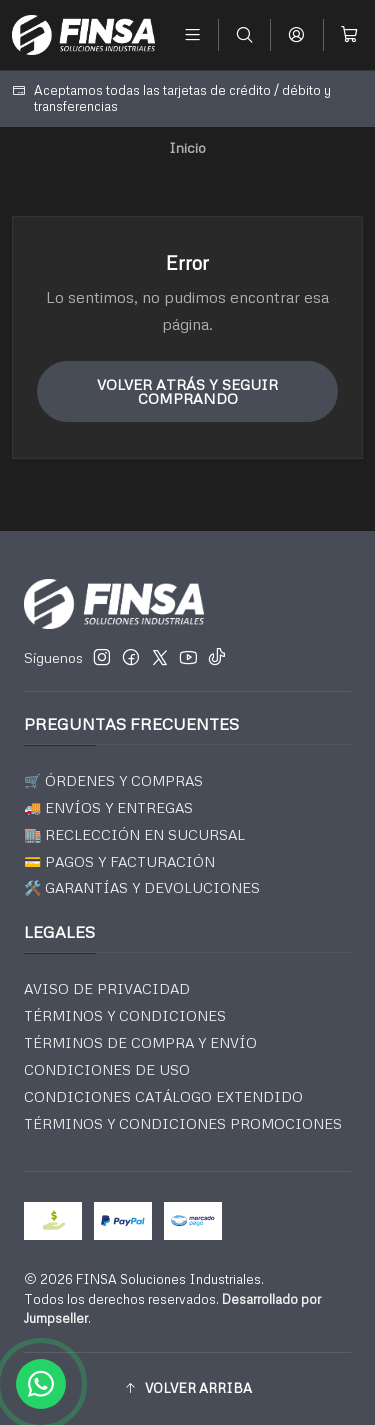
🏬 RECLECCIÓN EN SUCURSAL (134, 834)
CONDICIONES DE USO (107, 1069)
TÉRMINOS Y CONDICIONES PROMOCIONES (183, 1123)
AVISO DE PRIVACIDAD (107, 988)
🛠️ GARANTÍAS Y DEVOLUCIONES (142, 887)
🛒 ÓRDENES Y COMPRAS (113, 780)
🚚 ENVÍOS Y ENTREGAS (108, 807)
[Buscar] (244, 34)
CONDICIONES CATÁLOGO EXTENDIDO (163, 1096)
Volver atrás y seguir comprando (187, 391)
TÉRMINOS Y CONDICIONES (125, 1015)
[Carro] (349, 34)
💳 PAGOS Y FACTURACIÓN (119, 861)
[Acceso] (296, 34)
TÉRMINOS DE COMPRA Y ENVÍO (140, 1042)
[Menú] (192, 34)
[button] (187, 1389)
